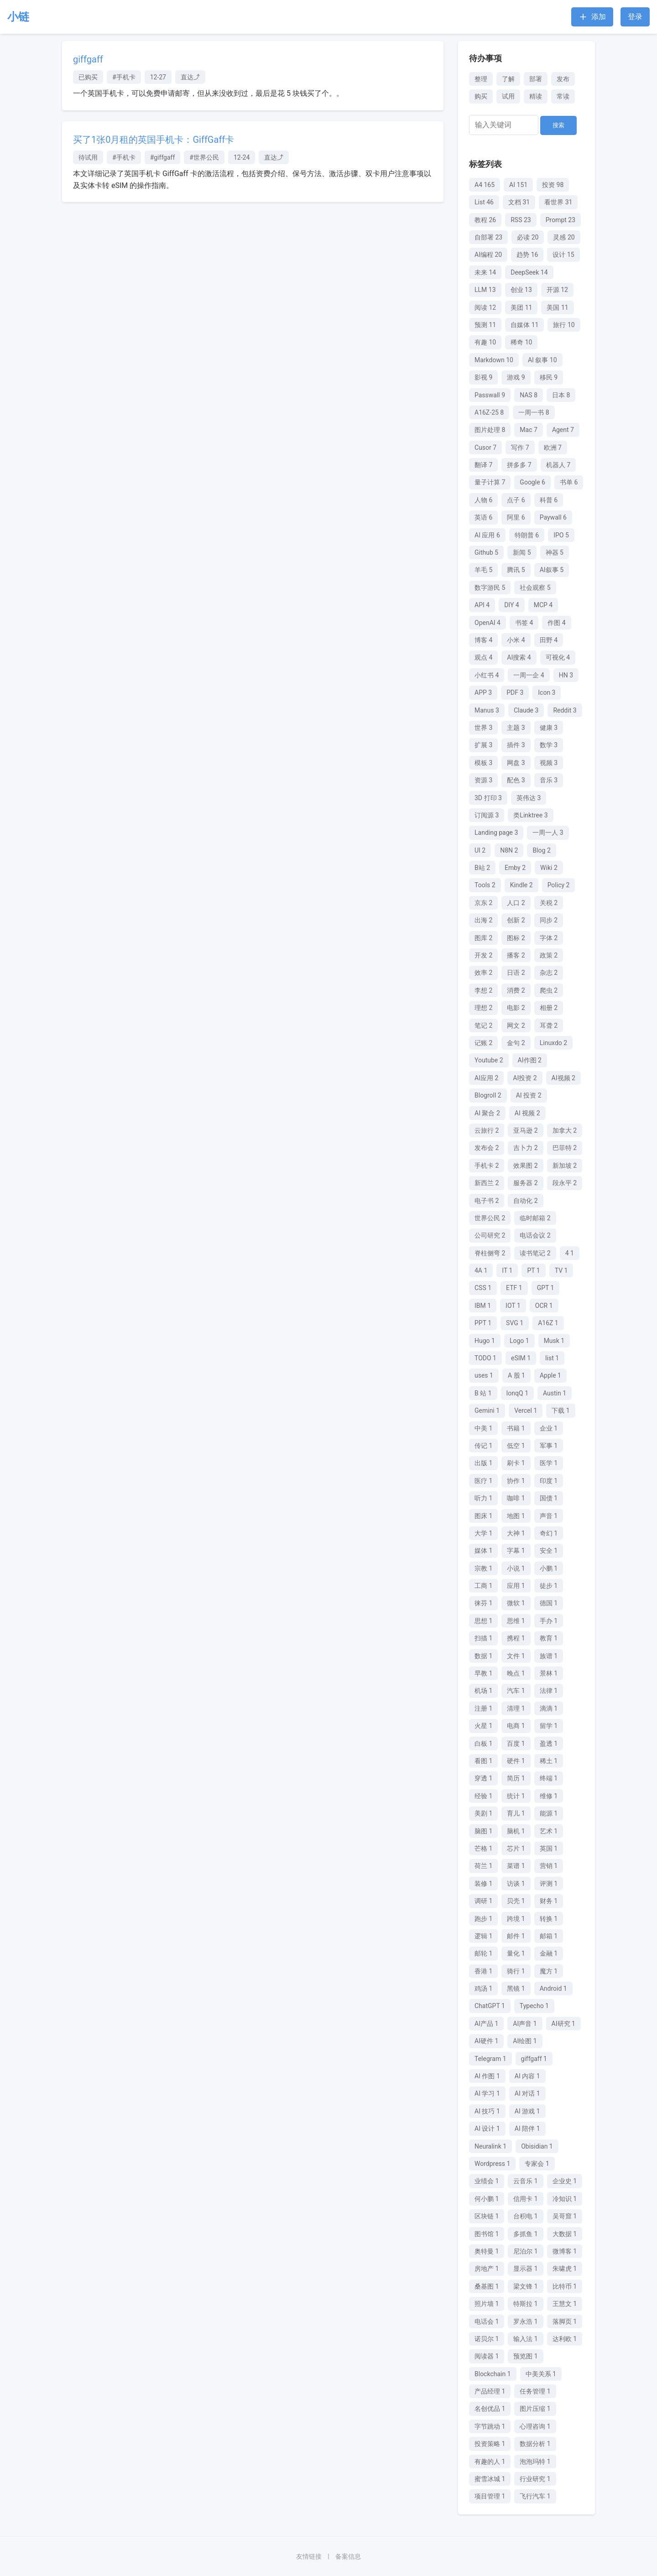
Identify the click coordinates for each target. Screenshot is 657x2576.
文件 (516, 1656)
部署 (535, 79)
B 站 (483, 1393)
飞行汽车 (535, 2496)
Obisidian (537, 2146)
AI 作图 (487, 2076)
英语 (483, 517)
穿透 (483, 1778)
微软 (516, 1603)
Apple (550, 1375)
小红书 (486, 675)
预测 (485, 324)
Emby (515, 867)
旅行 (563, 324)
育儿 (516, 1813)
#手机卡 (124, 77)
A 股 (516, 1375)
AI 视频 (527, 1113)
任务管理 (535, 2391)
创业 (521, 289)
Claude (526, 710)
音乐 (549, 780)
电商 (516, 1725)
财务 (549, 1901)
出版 (483, 1463)
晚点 (516, 1673)
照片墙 (486, 2303)
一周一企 (528, 675)
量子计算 (489, 482)
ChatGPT (489, 2005)
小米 (516, 640)
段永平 (565, 1183)
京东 (483, 902)
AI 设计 (487, 2128)
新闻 (522, 552)
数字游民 (489, 587)
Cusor (485, 447)
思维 (516, 1620)
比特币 (565, 2286)
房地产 (486, 2268)
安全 (549, 1550)
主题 (516, 727)
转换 (549, 1918)
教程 (485, 220)
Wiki (549, 867)
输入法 (525, 2338)
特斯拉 (525, 2303)
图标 (516, 938)
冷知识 (565, 2198)
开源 (557, 289)
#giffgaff (162, 157)
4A (480, 1270)
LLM (485, 289)
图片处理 (489, 429)
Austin (554, 1393)
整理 (480, 79)
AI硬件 (486, 2041)
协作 (516, 1480)
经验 (483, 1796)
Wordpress (492, 2163)
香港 (483, 1971)
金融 (549, 1953)
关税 (549, 902)
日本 (561, 395)
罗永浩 (525, 2321)
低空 (516, 1445)
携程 (516, 1638)
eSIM (521, 1358)
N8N (509, 850)
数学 (549, 745)
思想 (483, 1620)
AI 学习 (487, 2093)
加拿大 (565, 1130)
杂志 (549, 972)
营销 (549, 1865)
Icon (546, 692)
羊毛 (483, 569)
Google (532, 482)
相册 (549, 1007)
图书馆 (486, 2234)
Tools (484, 885)
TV (561, 1270)
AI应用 (486, 1078)
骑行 (516, 1971)
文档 (519, 202)
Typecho (534, 2005)
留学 (549, 1725)
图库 (483, 938)
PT (533, 1270)
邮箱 (549, 1936)
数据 (483, 1656)
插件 (516, 745)
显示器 (525, 2268)
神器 (554, 552)
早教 (483, 1673)
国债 (549, 1498)
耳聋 (549, 1025)
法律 (549, 1690)
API (482, 605)
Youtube (488, 1060)
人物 (483, 500)
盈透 (549, 1743)
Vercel (525, 1410)
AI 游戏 (527, 2111)
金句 (516, 1042)
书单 (569, 482)
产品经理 (489, 2391)
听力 (483, 1498)
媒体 (483, 1550)
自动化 (525, 1200)
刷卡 (516, 1463)
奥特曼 (486, 2251)
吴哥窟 (565, 2216)
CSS (482, 1287)
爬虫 (549, 990)
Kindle (521, 885)
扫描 (483, 1638)
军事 (549, 1445)
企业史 (565, 2181)
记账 (483, 1042)
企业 (549, 1428)
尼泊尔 (525, 2251)
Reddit (564, 710)
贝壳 (516, 1901)
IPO (561, 535)
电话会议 (535, 1235)
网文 (516, 1025)
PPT (482, 1323)
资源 (483, 780)
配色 (516, 780)
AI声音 (525, 2023)
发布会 (486, 1147)
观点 (483, 657)
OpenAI (487, 622)
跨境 (516, 1918)
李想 (483, 990)
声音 (549, 1516)
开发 (483, 955)
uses (483, 1375)
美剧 (483, 1813)
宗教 (483, 1568)
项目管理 (489, 2496)
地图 (516, 1516)
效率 (483, 972)
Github (486, 552)
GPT (545, 1287)
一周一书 (533, 412)
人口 (516, 902)
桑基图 (486, 2286)
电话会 (486, 2321)
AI (518, 184)
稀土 (549, 1760)
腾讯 (516, 569)
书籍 (516, 1428)
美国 (557, 307)
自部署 (488, 237)
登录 (635, 16)
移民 (549, 377)
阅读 (485, 307)
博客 (483, 640)
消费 (516, 990)
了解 (508, 79)
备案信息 (348, 2556)
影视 (483, 377)
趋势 (527, 254)
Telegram (490, 2058)
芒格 (483, 1848)
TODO (485, 1358)
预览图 (525, 2356)
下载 (560, 1410)
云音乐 (525, 2181)
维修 (549, 1796)
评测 (549, 1883)
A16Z (548, 1323)
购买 (480, 96)
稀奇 (521, 342)
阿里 (516, 517)
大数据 (565, 2234)
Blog (541, 850)
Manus (486, 710)
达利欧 (565, 2338)
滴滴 (549, 1708)
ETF (514, 1287)
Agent (563, 429)
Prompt (560, 220)
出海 (483, 920)
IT (507, 1270)
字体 (549, 938)
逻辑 (483, 1936)
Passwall (489, 395)
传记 (483, 1445)
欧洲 (553, 447)
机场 (483, 1690)
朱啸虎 (565, 2268)
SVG (514, 1323)
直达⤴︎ (190, 77)
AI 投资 (529, 1095)
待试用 (88, 157)
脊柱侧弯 (489, 1253)
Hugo (484, 1340)
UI (479, 850)
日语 (516, 972)
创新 (516, 920)
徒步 (549, 1585)
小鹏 (549, 1568)
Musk (554, 1340)
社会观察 (535, 587)
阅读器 (486, 2356)
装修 (483, 1883)
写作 (520, 447)
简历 (516, 1778)
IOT (513, 1305)
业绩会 (486, 2181)
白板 (483, 1743)
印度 (549, 1480)
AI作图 (530, 1060)
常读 (563, 96)
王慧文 (565, 2303)
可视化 (558, 657)
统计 (516, 1796)
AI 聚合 (487, 1113)
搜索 (558, 125)
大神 (516, 1533)
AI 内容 (527, 2076)
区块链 (486, 2216)
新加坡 (565, 1165)
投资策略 (489, 2443)
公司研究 (489, 1235)
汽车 (516, 1690)
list (552, 1358)
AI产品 (486, 2023)
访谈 (516, 1883)
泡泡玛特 (535, 2461)
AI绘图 (525, 2041)
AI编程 (488, 254)
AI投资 (525, 1078)
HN (566, 675)
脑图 (483, 1831)
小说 (516, 1568)
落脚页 (565, 2321)
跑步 (483, 1918)
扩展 (483, 745)
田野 (549, 640)
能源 (549, 1813)
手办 (549, 1620)
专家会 (537, 2163)
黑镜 (516, 1988)
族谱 (549, 1656)
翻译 (483, 464)
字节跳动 (489, 2426)
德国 (549, 1603)
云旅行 (486, 1130)
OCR (544, 1305)
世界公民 (489, 1218)
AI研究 (563, 2023)
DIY (511, 605)
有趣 (485, 342)
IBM (482, 1305)
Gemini (487, 1410)
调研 (483, 1901)
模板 (483, 762)
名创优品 (489, 2408)
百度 (516, 1743)
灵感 (563, 237)
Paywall (553, 517)
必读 (527, 237)
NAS (528, 395)
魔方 (549, 1971)
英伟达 (528, 797)
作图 (556, 622)
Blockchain (492, 2374)
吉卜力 (525, 1147)
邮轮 (483, 1953)
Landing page (496, 832)
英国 (549, 1848)
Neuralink (490, 2146)
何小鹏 (486, 2198)
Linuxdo (553, 1042)
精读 (535, 96)
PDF (514, 692)
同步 (549, 920)
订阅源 (486, 815)
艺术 (549, 1831)
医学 (549, 1463)
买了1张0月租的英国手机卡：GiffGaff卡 (153, 139)
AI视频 (563, 1078)
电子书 (486, 1200)
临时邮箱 (535, 1218)
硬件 (516, 1760)
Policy (559, 885)
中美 (483, 1428)
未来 (485, 272)
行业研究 (535, 2478)
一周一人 (547, 832)
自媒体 (524, 324)
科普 (549, 500)
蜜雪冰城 (489, 2478)
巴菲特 (565, 1147)
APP (483, 692)
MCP (543, 605)
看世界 (558, 202)
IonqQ (517, 1393)
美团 (521, 307)
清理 (516, 1708)
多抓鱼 (525, 2234)
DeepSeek (529, 272)
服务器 (525, 1183)
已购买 (88, 77)
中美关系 (541, 2374)
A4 (484, 184)
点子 (516, 500)
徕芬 (483, 1603)
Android (553, 1988)
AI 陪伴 (527, 2128)
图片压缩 (535, 2408)
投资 (552, 184)
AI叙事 (551, 569)
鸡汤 (483, 1988)
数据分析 (535, 2443)
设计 (563, 254)
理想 (483, 1007)
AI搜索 (519, 657)
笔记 (483, 1025)
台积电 (525, 2216)
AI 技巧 (487, 2111)
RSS (521, 220)
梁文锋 (525, 2286)
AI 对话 (527, 2093)
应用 (516, 1585)
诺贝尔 (486, 2338)
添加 (592, 16)
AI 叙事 (542, 360)
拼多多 (519, 464)
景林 (549, 1673)
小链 (18, 16)
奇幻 (549, 1533)
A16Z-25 (489, 412)
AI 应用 (487, 535)
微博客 (565, 2251)
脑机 (516, 1831)
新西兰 (486, 1183)
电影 (516, 1007)
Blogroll (487, 1095)
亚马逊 (525, 1130)
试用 (508, 96)
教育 (549, 1638)
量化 (516, 1953)
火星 (483, 1725)
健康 (549, 727)
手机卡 (486, 1165)
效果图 (525, 1165)
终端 (549, 1778)
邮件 (516, 1936)
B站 (482, 867)
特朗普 (527, 535)
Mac (528, 429)
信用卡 (525, 2198)
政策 (549, 955)
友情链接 (309, 2556)
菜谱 (516, 1865)
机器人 (558, 464)
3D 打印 (488, 797)
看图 (483, 1760)
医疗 (483, 1480)
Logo (519, 1340)
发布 (563, 79)
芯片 (516, 1848)
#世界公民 (204, 157)
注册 (483, 1708)
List (484, 202)
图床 (483, 1516)
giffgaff (88, 59)
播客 (516, 955)
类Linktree (530, 815)
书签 (524, 622)
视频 (549, 762)
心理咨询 (535, 2426)
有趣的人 (489, 2461)
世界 (483, 727)
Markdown (493, 360)
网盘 (516, 762)
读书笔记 (535, 1253)
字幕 (516, 1550)
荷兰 (483, 1865)
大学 (483, 1533)
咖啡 (516, 1498)
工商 (483, 1585)
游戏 (516, 377)
